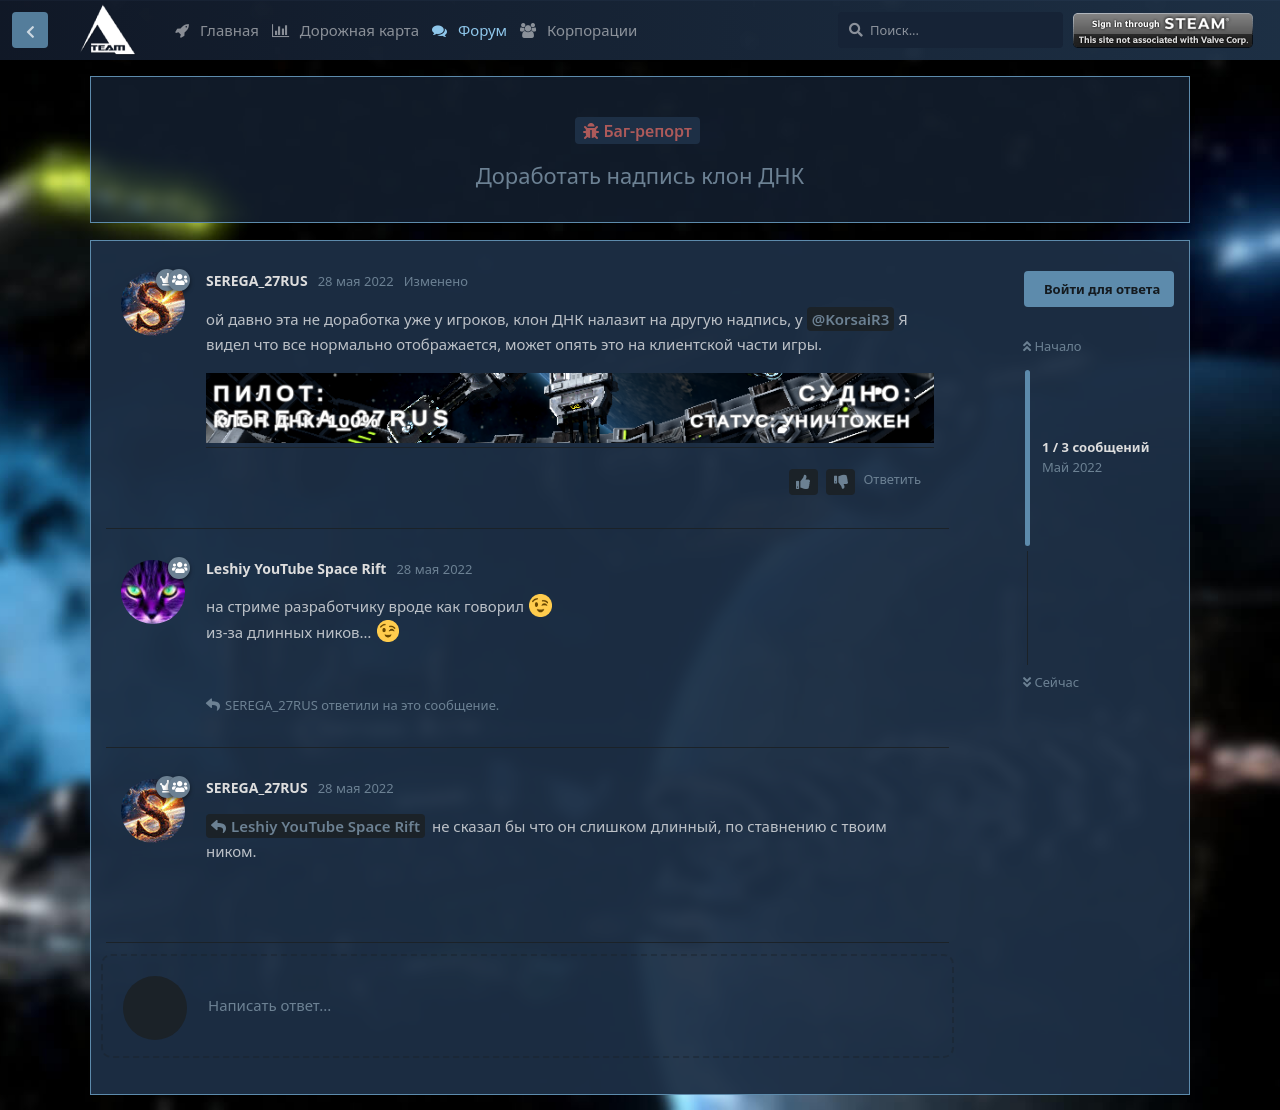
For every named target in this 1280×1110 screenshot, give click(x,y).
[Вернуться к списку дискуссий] (30, 30)
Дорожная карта (345, 30)
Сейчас (1051, 682)
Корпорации (578, 30)
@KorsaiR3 (851, 319)
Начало (1052, 346)
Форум (469, 30)
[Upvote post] (804, 482)
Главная (217, 30)
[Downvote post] (841, 482)
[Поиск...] (950, 30)
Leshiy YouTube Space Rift (325, 826)
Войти (1165, 31)
